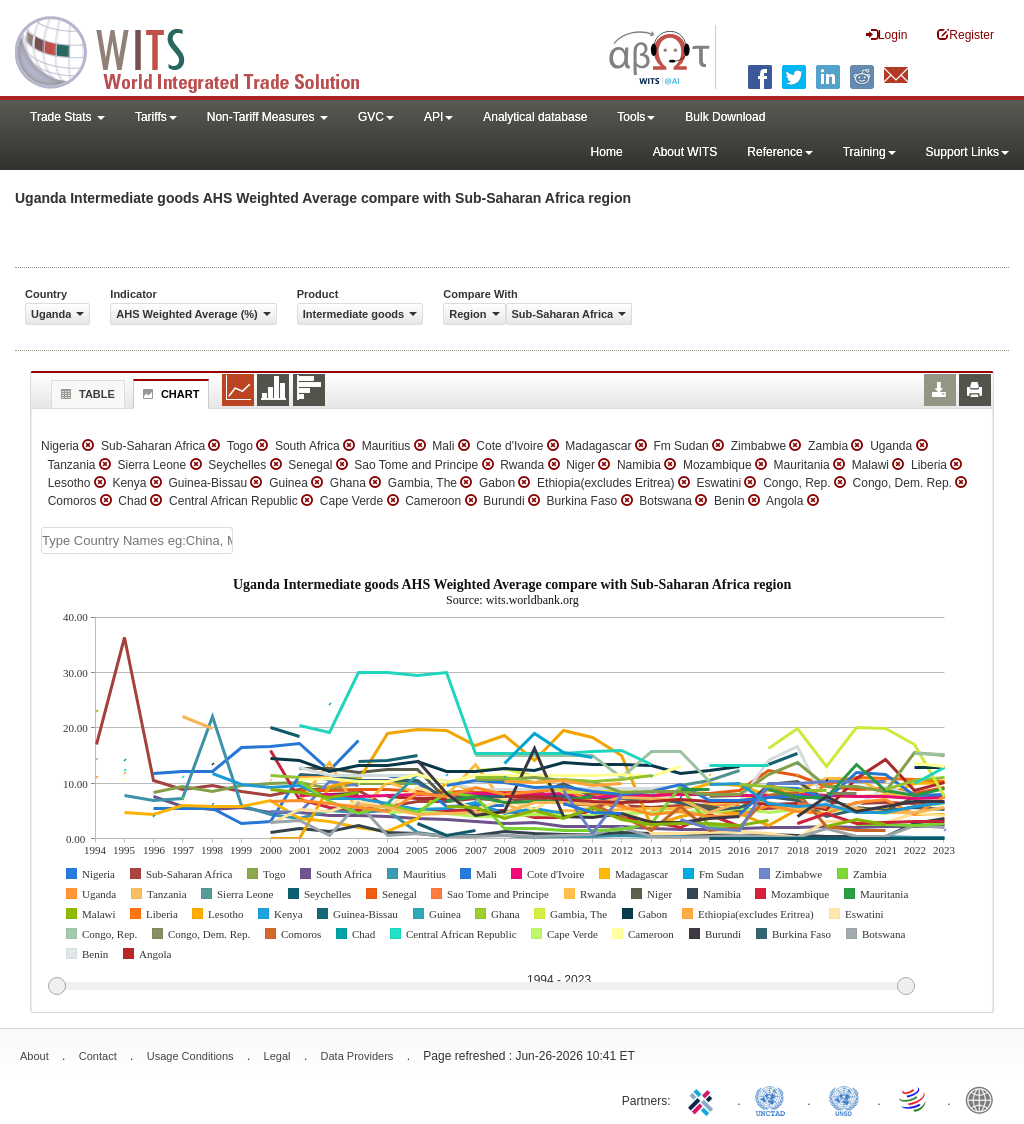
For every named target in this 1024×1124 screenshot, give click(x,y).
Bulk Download (725, 117)
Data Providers (357, 1056)
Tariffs (156, 117)
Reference (779, 152)
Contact (98, 1056)
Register (965, 34)
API (438, 117)
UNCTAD (774, 1099)
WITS (200, 50)
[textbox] (137, 540)
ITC (704, 1099)
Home (607, 152)
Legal (277, 1056)
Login (886, 34)
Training (869, 152)
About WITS (685, 152)
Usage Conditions (190, 1056)
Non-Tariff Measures (267, 117)
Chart (169, 394)
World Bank (984, 1099)
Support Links (967, 152)
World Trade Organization (914, 1099)
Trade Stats (67, 117)
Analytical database (535, 117)
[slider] (481, 987)
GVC (376, 117)
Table (85, 394)
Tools (636, 117)
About (34, 1056)
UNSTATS (844, 1099)
